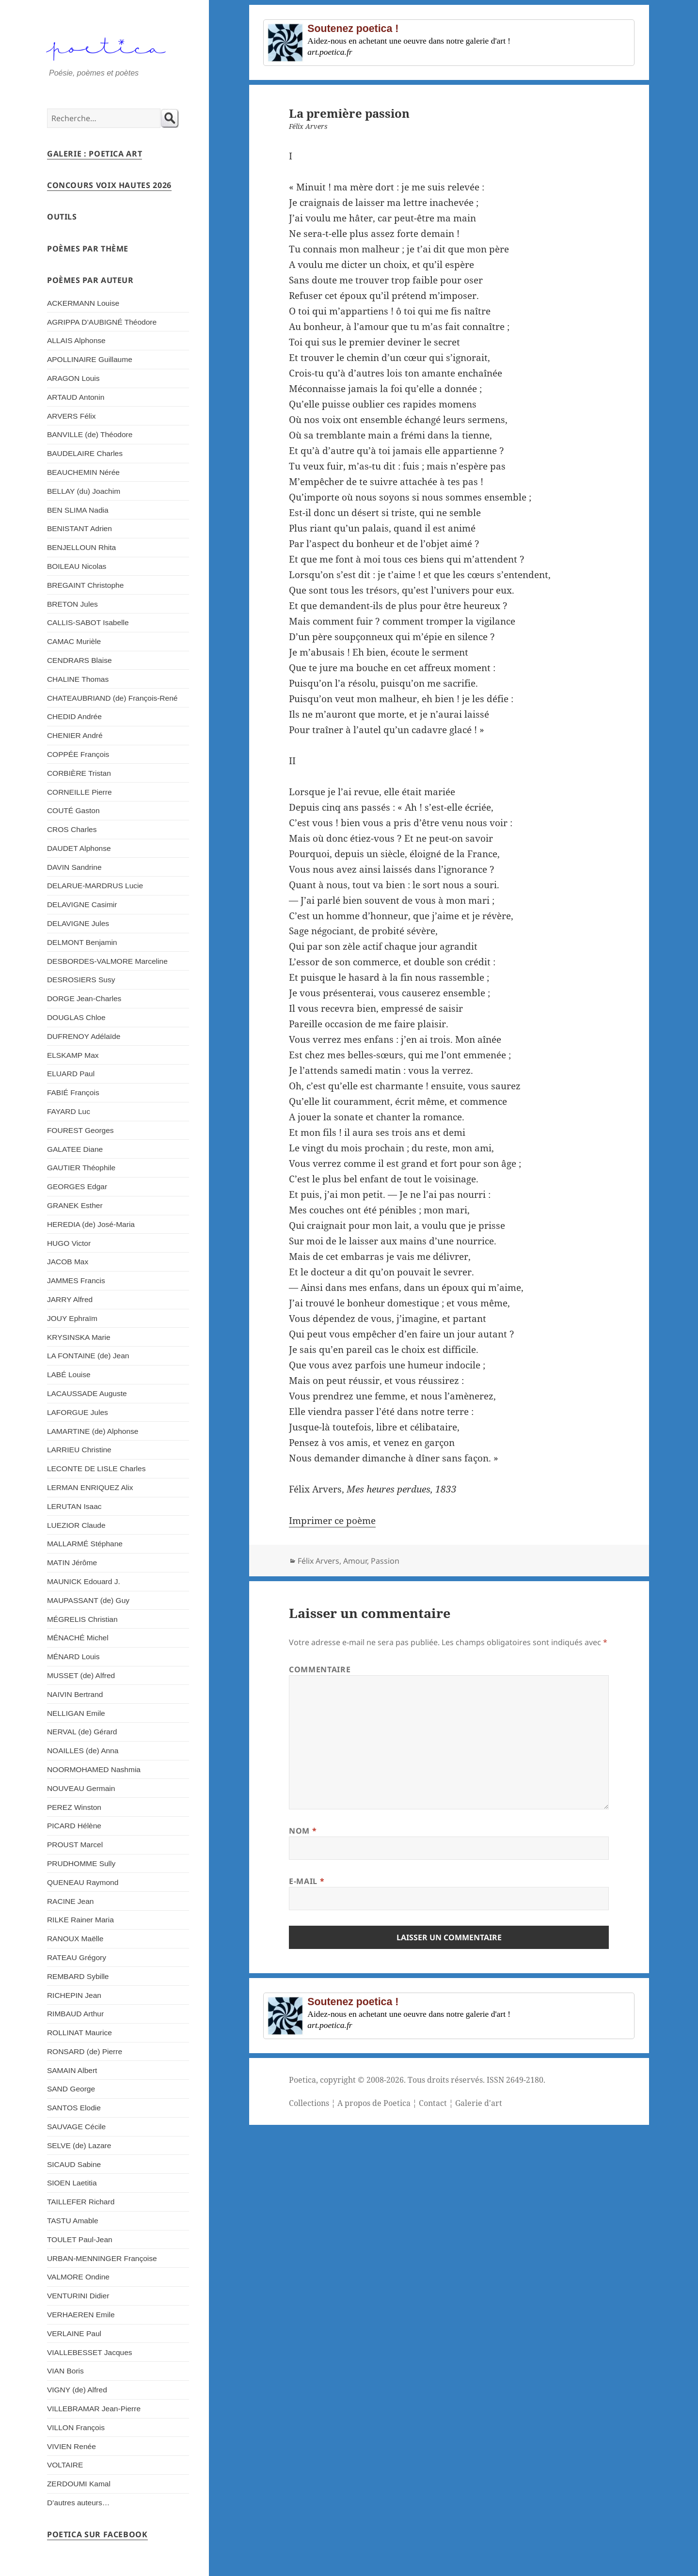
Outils (62, 216)
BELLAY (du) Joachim (83, 491)
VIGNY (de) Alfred (77, 2390)
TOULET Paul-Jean (79, 2239)
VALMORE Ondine (78, 2277)
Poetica (302, 2079)
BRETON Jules (72, 604)
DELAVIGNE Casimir (82, 904)
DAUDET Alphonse (79, 848)
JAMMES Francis (76, 1280)
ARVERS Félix (71, 416)
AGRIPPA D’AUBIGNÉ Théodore (102, 322)
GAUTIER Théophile (81, 1167)
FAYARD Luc (68, 1111)
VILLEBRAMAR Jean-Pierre (94, 2408)
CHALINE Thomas (78, 679)
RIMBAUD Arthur (75, 2014)
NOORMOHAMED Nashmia (94, 1769)
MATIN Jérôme (72, 1562)
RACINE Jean (70, 1901)
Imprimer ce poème (332, 1520)
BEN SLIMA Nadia (78, 510)
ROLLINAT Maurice (79, 2032)
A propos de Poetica (374, 2103)
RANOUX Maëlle (75, 1938)
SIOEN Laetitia (72, 2183)
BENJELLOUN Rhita (81, 547)
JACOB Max (67, 1261)
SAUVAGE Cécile (76, 2126)
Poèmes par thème (87, 248)
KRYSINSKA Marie (79, 1337)
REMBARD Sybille (78, 1976)
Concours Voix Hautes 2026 (109, 185)
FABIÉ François (73, 1092)
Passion (385, 1560)
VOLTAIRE (65, 2465)
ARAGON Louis (73, 378)
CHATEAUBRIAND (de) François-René (112, 698)
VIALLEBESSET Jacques (89, 2352)
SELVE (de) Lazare (79, 2145)
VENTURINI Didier (78, 2296)
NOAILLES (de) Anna (82, 1750)
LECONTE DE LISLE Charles (96, 1468)
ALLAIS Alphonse (76, 340)
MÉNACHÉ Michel (78, 1638)
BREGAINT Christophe (85, 585)
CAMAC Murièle (74, 641)
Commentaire (319, 1669)
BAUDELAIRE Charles (85, 453)
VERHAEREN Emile (81, 2314)
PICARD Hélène (74, 1826)
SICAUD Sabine (74, 2164)
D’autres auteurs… (78, 2502)
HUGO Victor (69, 1243)
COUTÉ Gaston (73, 810)
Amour (355, 1560)
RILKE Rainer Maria (80, 1920)
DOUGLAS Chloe (76, 1017)
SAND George (71, 2089)
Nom (303, 1830)
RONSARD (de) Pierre (84, 2051)
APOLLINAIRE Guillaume (89, 359)
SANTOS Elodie (74, 2108)
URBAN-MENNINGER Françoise (102, 2258)
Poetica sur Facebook (97, 2534)
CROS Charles (72, 829)
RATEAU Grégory (76, 1957)
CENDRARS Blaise (79, 660)
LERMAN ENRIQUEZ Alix (90, 1487)
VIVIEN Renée (71, 2446)
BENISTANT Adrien (79, 528)
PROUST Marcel (75, 1844)
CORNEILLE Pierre (79, 792)
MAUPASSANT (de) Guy (88, 1600)
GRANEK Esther (75, 1205)
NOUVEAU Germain (81, 1788)
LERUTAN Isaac (74, 1506)
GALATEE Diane (75, 1149)
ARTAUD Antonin (75, 397)
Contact (433, 2103)
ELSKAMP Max (73, 1055)
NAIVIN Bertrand (75, 1694)
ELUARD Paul (71, 1073)
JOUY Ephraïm (72, 1318)
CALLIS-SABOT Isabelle (88, 622)
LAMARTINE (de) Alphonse (93, 1431)
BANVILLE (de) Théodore (90, 434)
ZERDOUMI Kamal (79, 2484)
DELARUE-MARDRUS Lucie (95, 885)
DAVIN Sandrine (74, 867)
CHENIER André (75, 735)
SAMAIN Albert (72, 2070)
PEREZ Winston (74, 1807)
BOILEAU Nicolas (76, 566)
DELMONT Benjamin (82, 942)
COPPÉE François (78, 754)
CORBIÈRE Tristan (79, 773)
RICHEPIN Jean (74, 1995)
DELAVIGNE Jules (78, 923)
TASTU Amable (72, 2220)
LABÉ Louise (69, 1374)
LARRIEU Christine (79, 1449)
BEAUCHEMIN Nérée (83, 472)
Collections (309, 2103)
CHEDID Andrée (74, 716)
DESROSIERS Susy (81, 979)
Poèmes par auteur (90, 280)
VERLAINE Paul (74, 2333)
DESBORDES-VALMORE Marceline (107, 961)
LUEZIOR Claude (76, 1525)
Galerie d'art (478, 2103)
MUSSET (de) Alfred (81, 1675)
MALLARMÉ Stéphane (85, 1543)
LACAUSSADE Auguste (87, 1393)
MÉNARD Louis (73, 1656)
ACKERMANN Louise (83, 303)
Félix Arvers (318, 1560)
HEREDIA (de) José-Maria (91, 1224)
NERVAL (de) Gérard (82, 1732)
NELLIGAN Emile (76, 1713)
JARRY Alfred (70, 1299)
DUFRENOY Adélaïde (84, 1036)
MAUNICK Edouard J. (83, 1581)
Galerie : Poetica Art (94, 153)
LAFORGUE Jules (77, 1412)
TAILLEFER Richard (80, 2202)
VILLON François (76, 2427)
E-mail (306, 1881)
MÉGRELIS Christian (82, 1619)
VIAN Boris (65, 2371)
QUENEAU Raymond (82, 1882)
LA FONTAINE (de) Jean (88, 1355)
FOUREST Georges (80, 1130)
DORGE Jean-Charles (84, 998)
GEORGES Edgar (77, 1186)
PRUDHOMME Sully (81, 1863)
